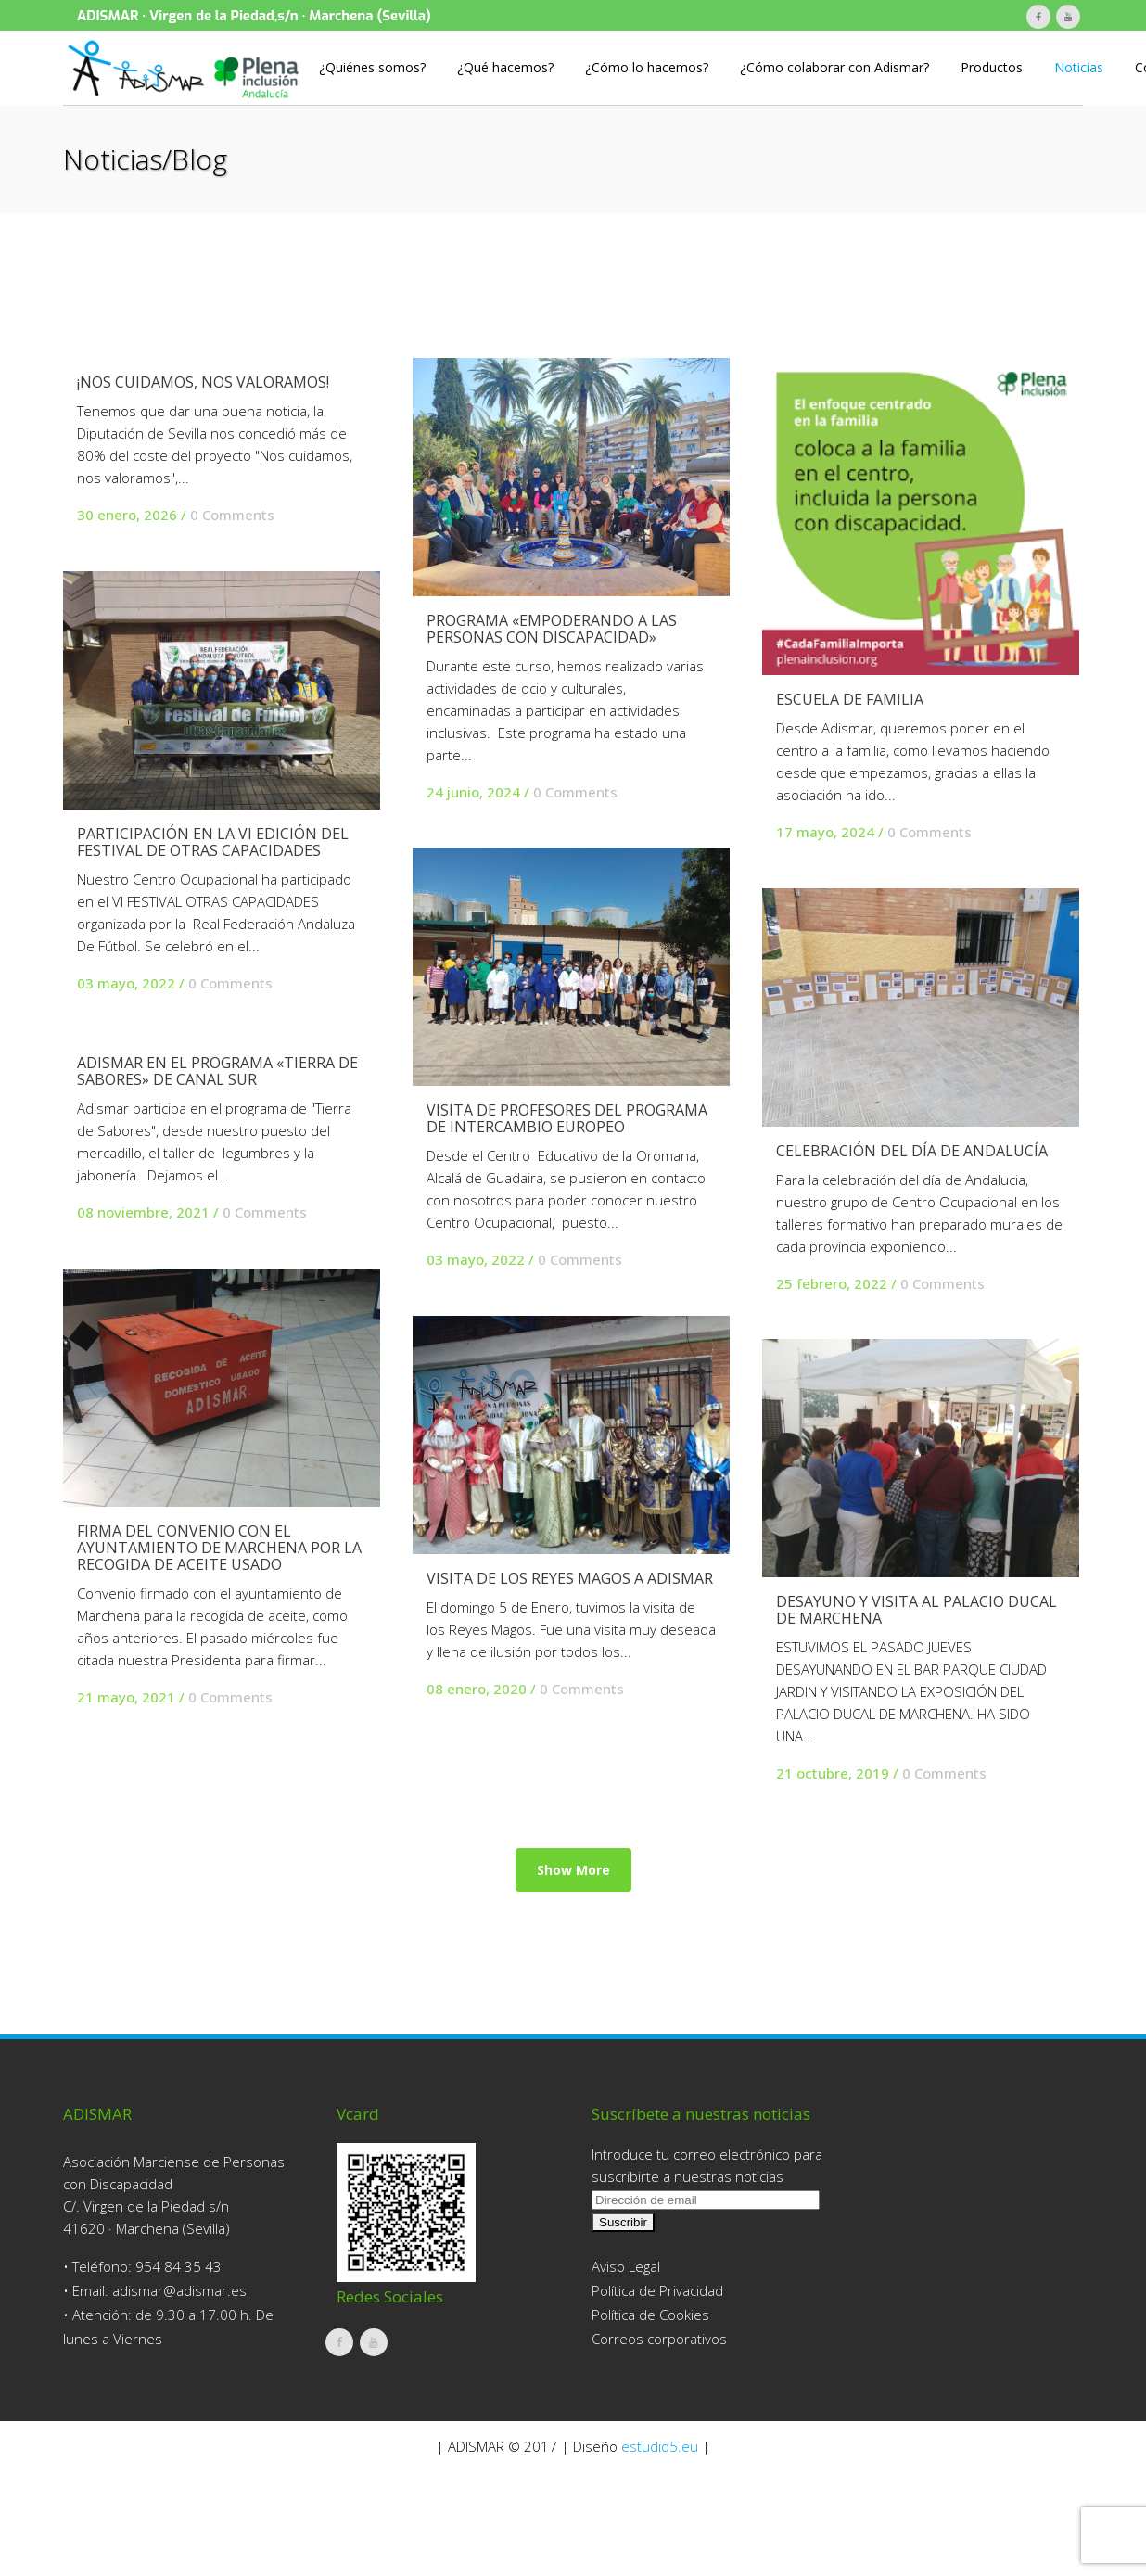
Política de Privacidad (657, 2396)
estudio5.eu (659, 2552)
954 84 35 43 (178, 2372)
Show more (573, 2081)
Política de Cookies (650, 2420)
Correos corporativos (659, 2444)
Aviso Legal (626, 2372)
